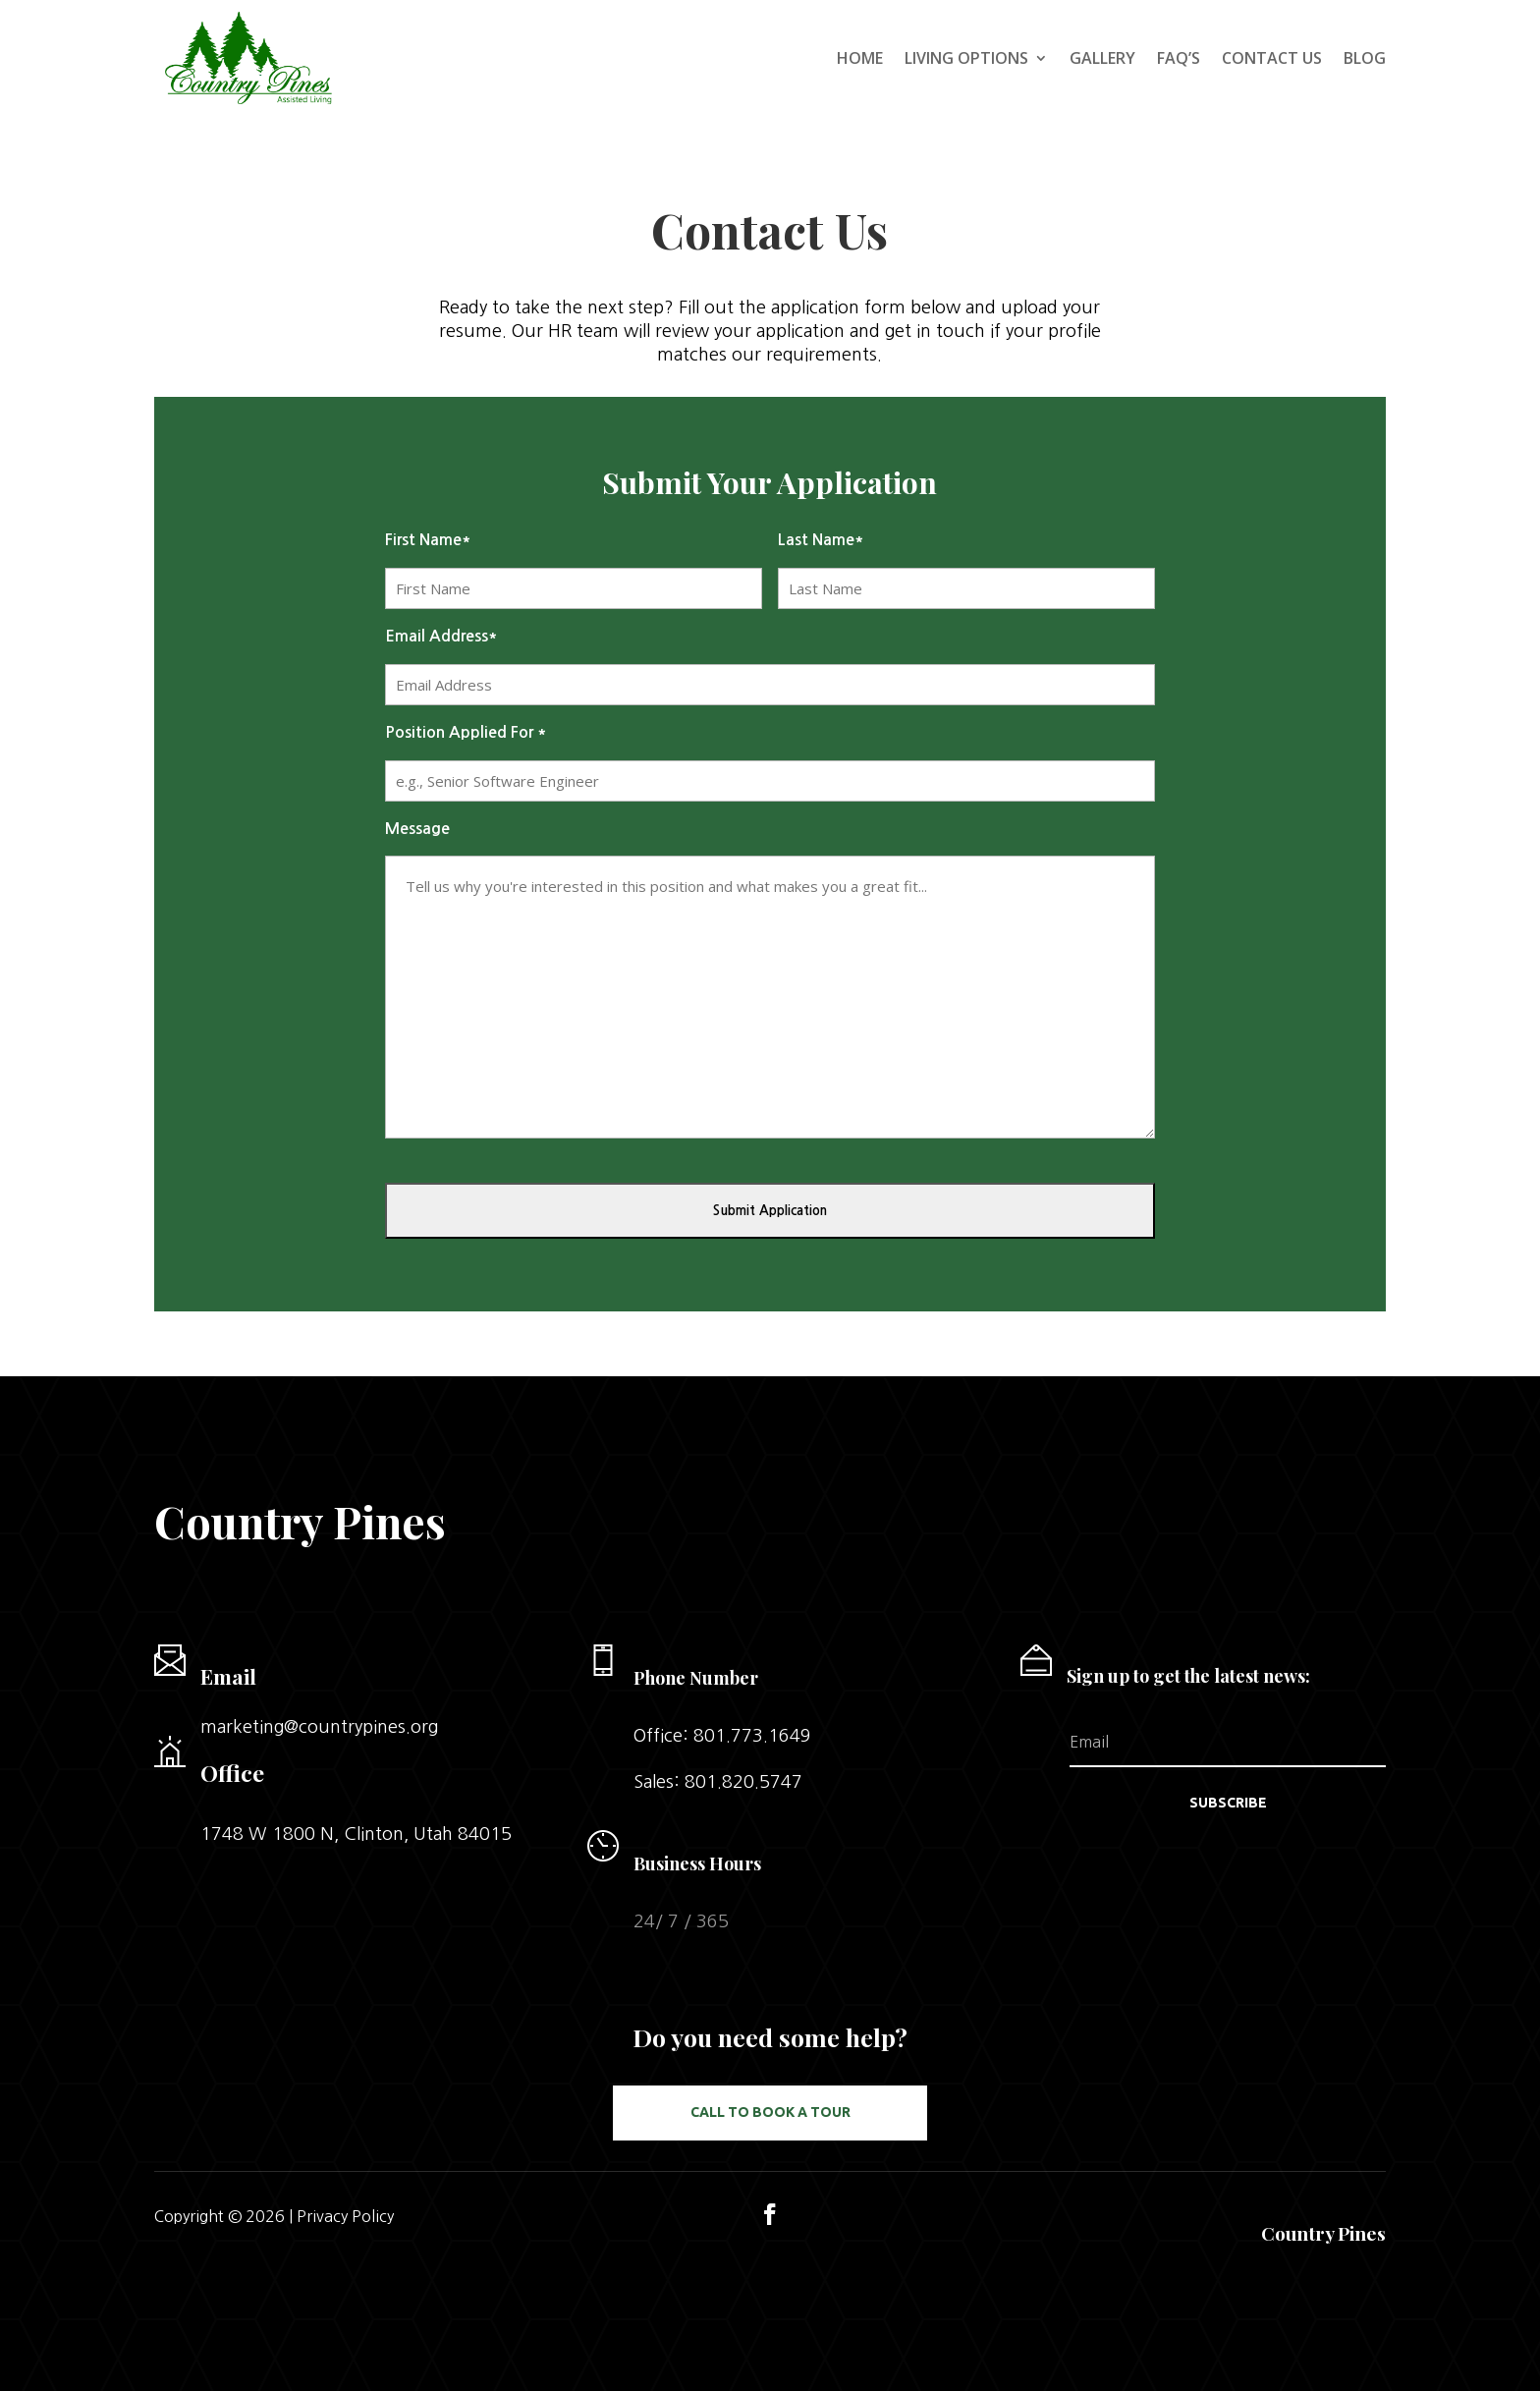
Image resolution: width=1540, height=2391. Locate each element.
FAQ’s (1178, 58)
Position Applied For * (466, 732)
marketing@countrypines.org (319, 1727)
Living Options (966, 58)
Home (860, 58)
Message (417, 828)
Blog (1365, 58)
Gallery (1102, 58)
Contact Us (1272, 58)
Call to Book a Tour (770, 2112)
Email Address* (441, 636)
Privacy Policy (345, 2216)
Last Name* (821, 539)
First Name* (428, 539)
